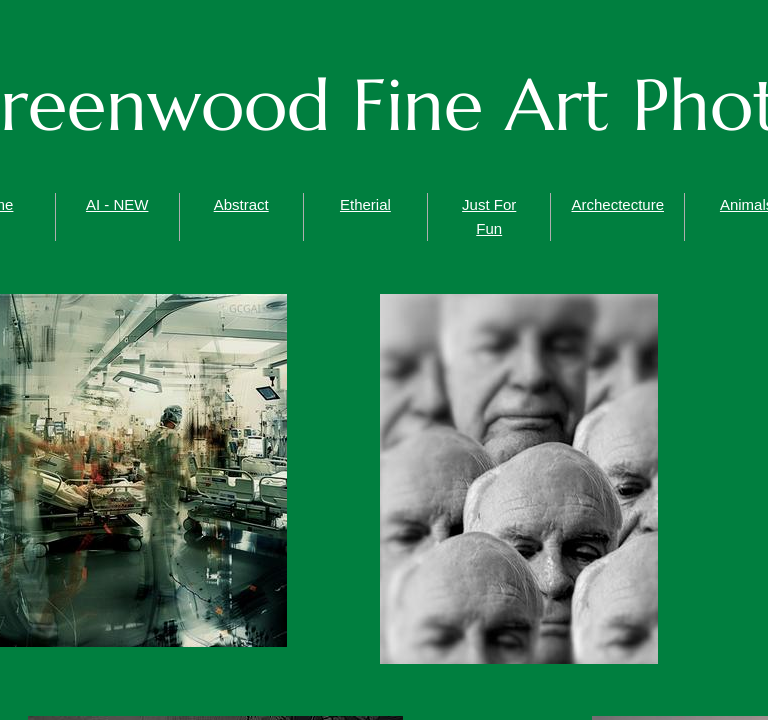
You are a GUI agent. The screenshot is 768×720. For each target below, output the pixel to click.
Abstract (241, 204)
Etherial (365, 204)
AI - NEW (117, 204)
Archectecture (617, 204)
